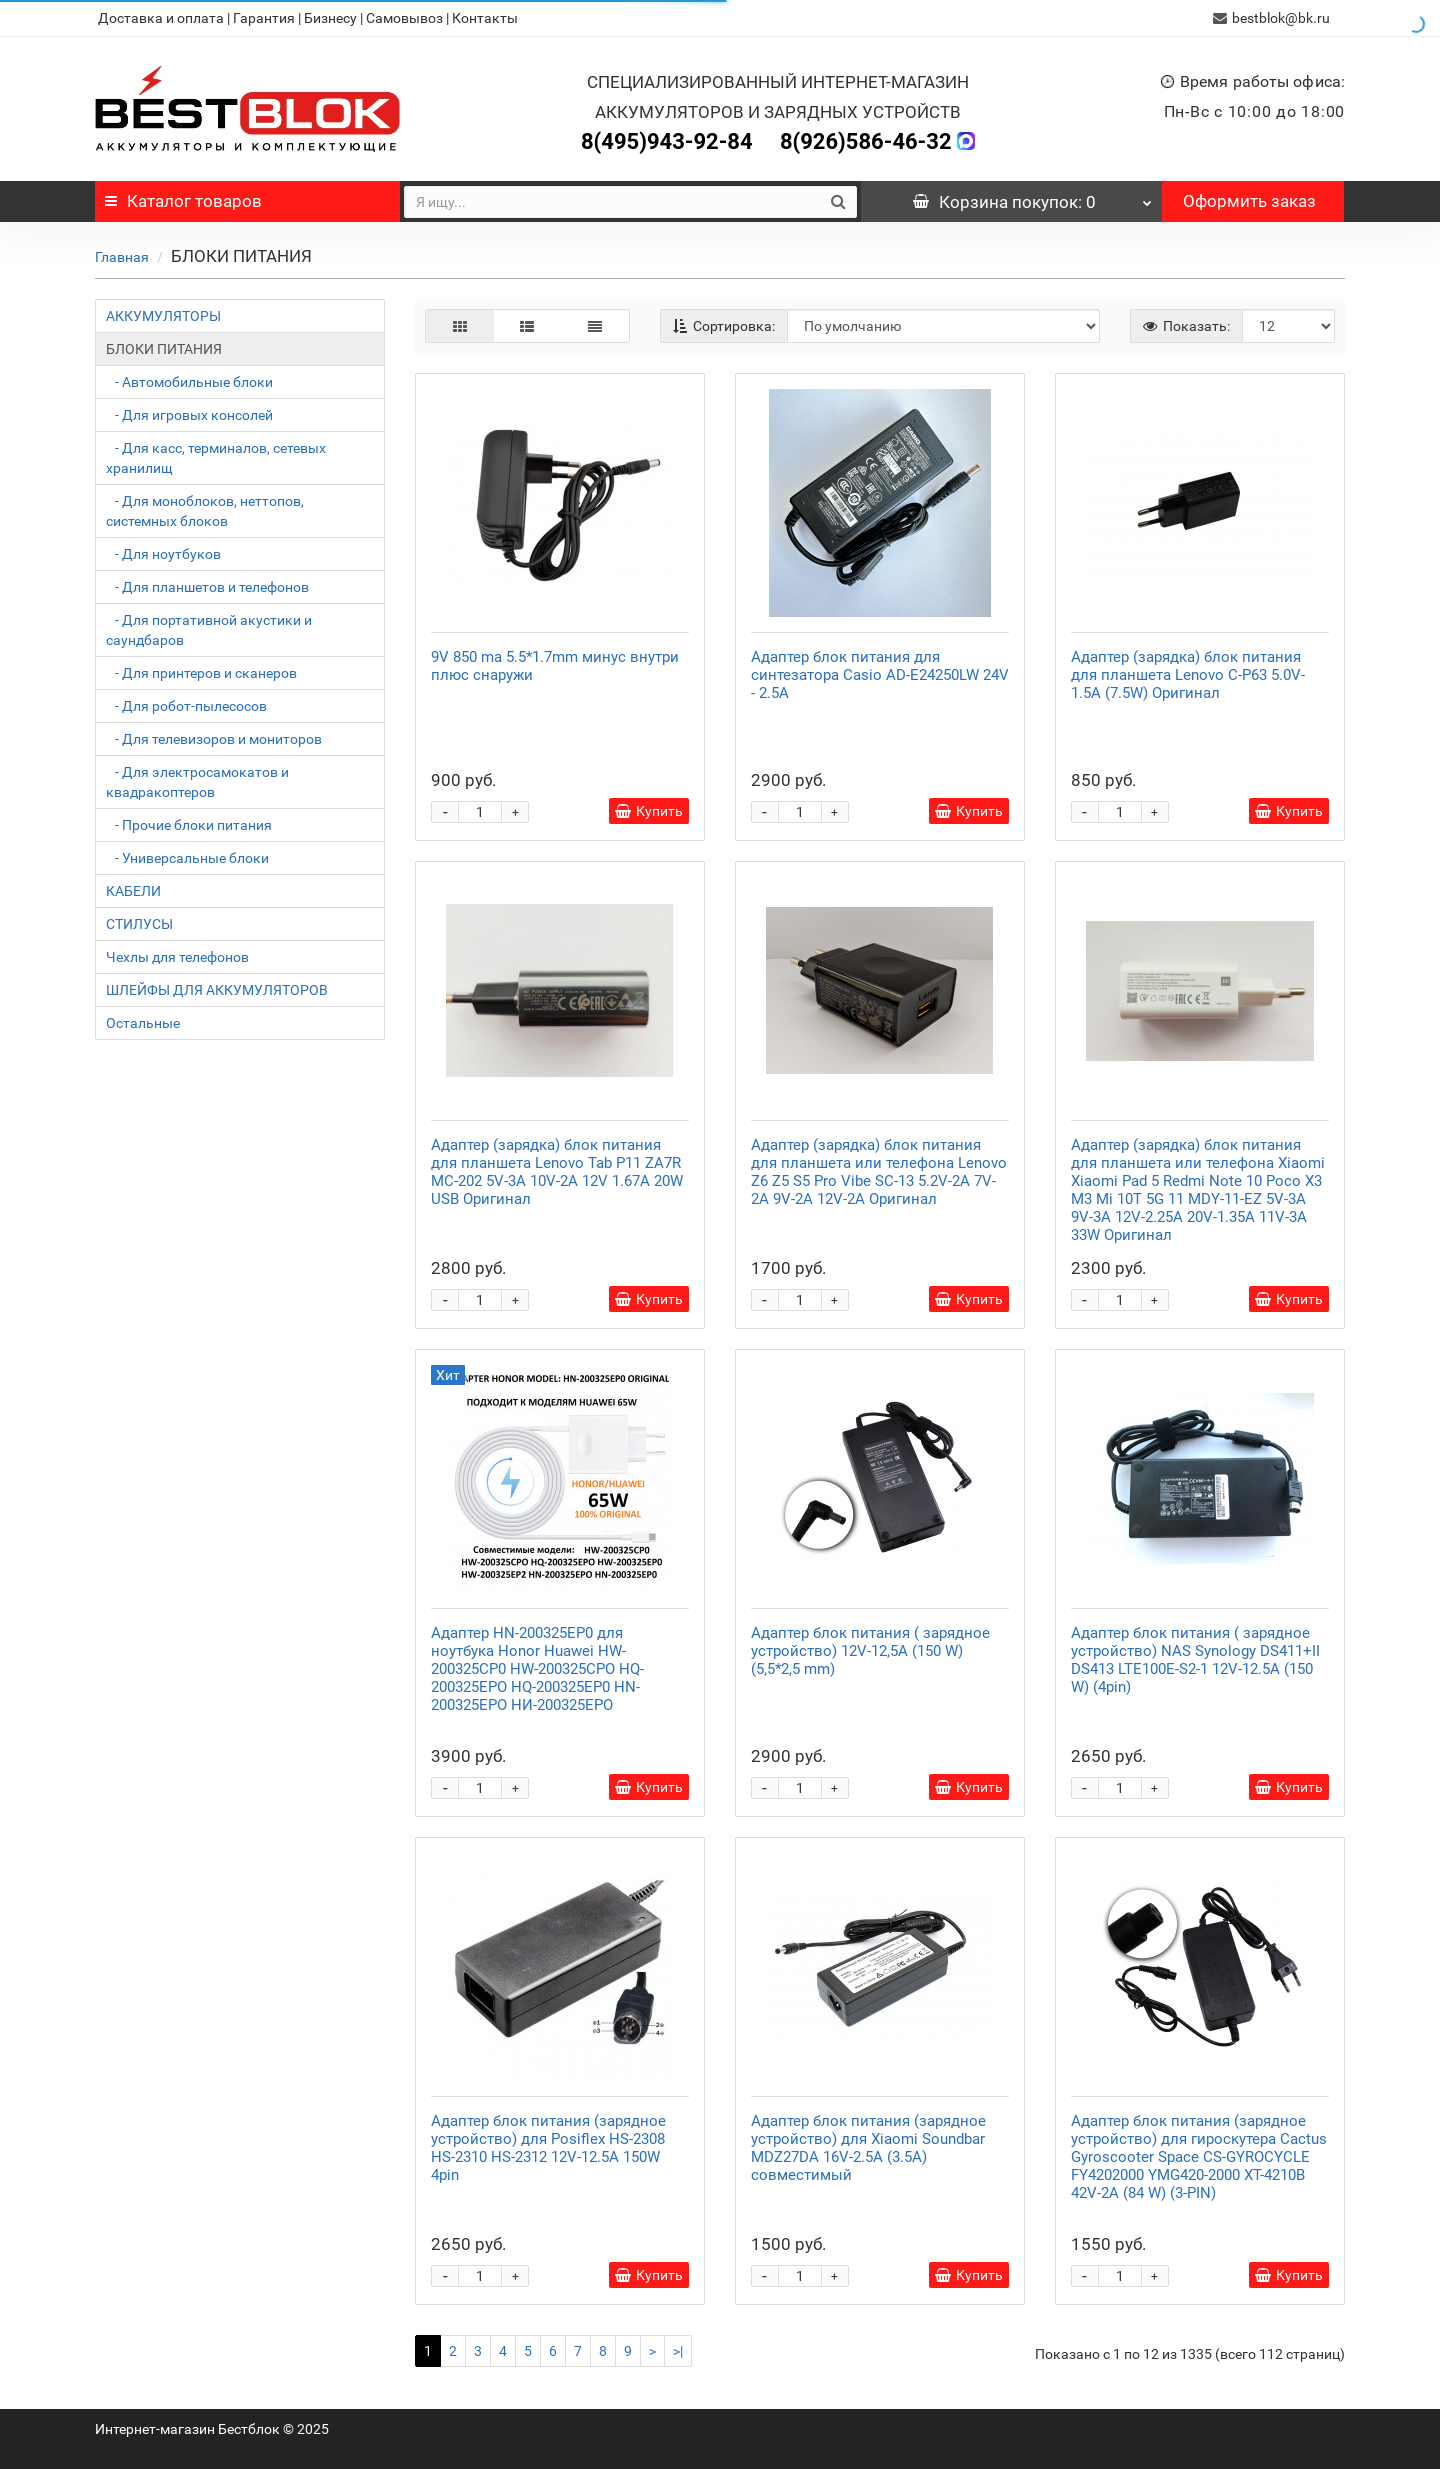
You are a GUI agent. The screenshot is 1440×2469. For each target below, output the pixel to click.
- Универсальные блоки (187, 858)
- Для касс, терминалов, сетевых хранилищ (216, 458)
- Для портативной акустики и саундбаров (209, 630)
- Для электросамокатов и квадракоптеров (197, 782)
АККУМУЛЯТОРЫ (163, 316)
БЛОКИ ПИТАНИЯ (164, 349)
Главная (122, 257)
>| (678, 2351)
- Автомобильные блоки (189, 382)
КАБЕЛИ (133, 891)
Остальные (143, 1023)
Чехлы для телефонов (177, 957)
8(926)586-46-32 (866, 141)
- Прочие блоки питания (189, 825)
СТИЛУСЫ (139, 924)
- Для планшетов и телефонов (207, 587)
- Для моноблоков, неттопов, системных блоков (205, 511)
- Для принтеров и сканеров (201, 673)
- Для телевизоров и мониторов (214, 739)
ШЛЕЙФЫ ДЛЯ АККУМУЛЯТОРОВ (217, 990)
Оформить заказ (1249, 201)
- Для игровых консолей (189, 415)
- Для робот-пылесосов (186, 706)
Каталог (183, 201)
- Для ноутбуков (163, 554)
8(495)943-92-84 (667, 141)
